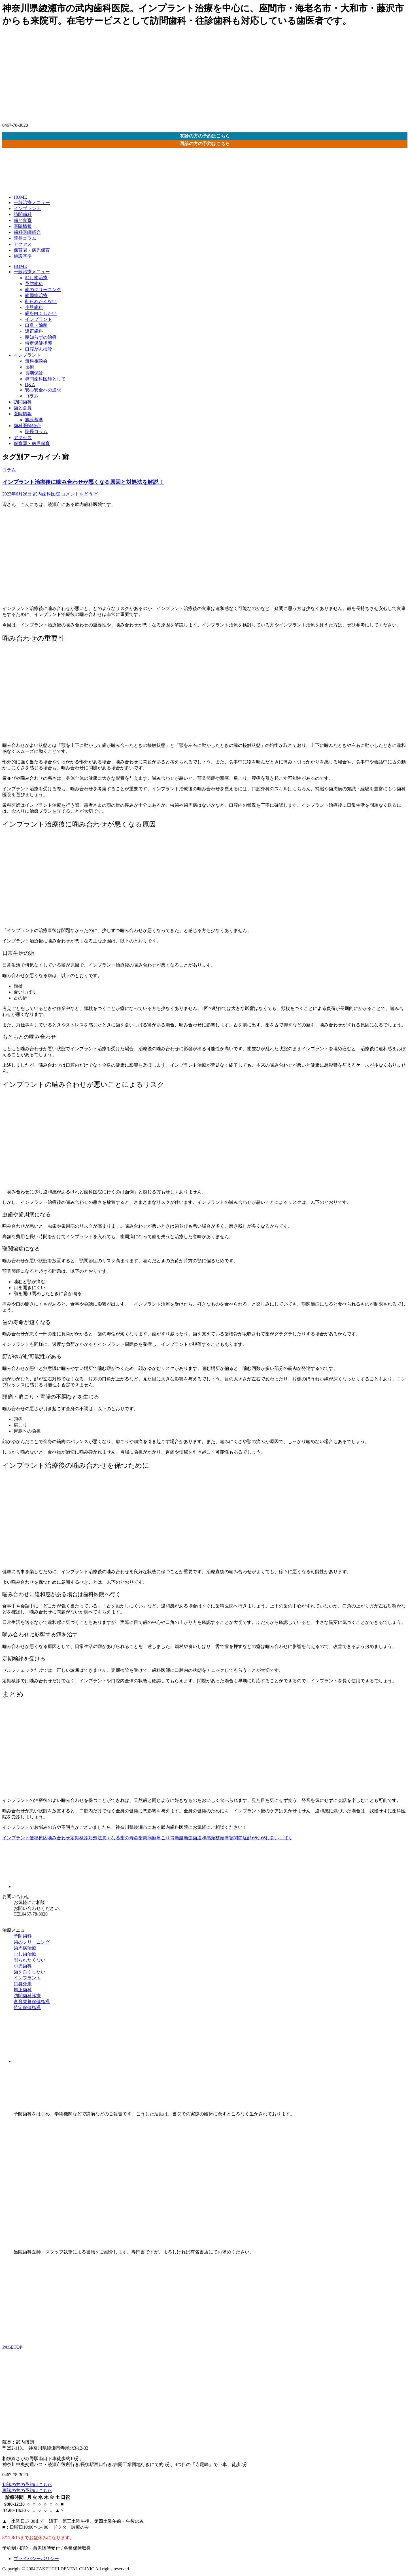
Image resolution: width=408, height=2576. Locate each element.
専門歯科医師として (45, 378)
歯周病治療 (36, 295)
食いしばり (281, 1837)
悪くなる (111, 1837)
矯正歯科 (34, 331)
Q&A (30, 384)
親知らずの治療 (41, 337)
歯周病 (145, 1837)
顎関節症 (238, 1837)
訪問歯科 (23, 214)
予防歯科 (34, 283)
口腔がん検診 (38, 349)
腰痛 (183, 1837)
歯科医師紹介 (27, 232)
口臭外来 (23, 1983)
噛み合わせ (59, 1837)
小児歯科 (34, 307)
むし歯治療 (36, 277)
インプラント (27, 208)
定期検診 (79, 1837)
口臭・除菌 (36, 325)
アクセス (23, 244)
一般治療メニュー (32, 202)
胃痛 (174, 1837)
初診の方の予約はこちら (205, 136)
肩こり (163, 1837)
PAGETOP (12, 2347)
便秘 (34, 1837)
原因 (43, 1837)
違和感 (204, 1837)
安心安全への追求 (43, 389)
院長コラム (25, 238)
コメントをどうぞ (79, 494)
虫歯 (192, 1837)
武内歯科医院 (46, 494)
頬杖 (215, 1837)
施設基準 (23, 256)
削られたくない (41, 301)
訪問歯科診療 (27, 1995)
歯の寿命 (129, 1837)
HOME (20, 197)
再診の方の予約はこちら (205, 143)
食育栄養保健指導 (32, 2001)
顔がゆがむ (258, 1837)
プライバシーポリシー (36, 2558)
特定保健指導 (38, 343)
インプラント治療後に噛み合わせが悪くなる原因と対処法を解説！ (83, 482)
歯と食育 (23, 220)
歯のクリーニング (43, 289)
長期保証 (34, 372)
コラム (32, 395)
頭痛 (224, 1837)
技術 (29, 367)
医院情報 (23, 226)
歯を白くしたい (41, 313)
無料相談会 (36, 361)
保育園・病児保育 (32, 250)
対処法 (95, 1837)
